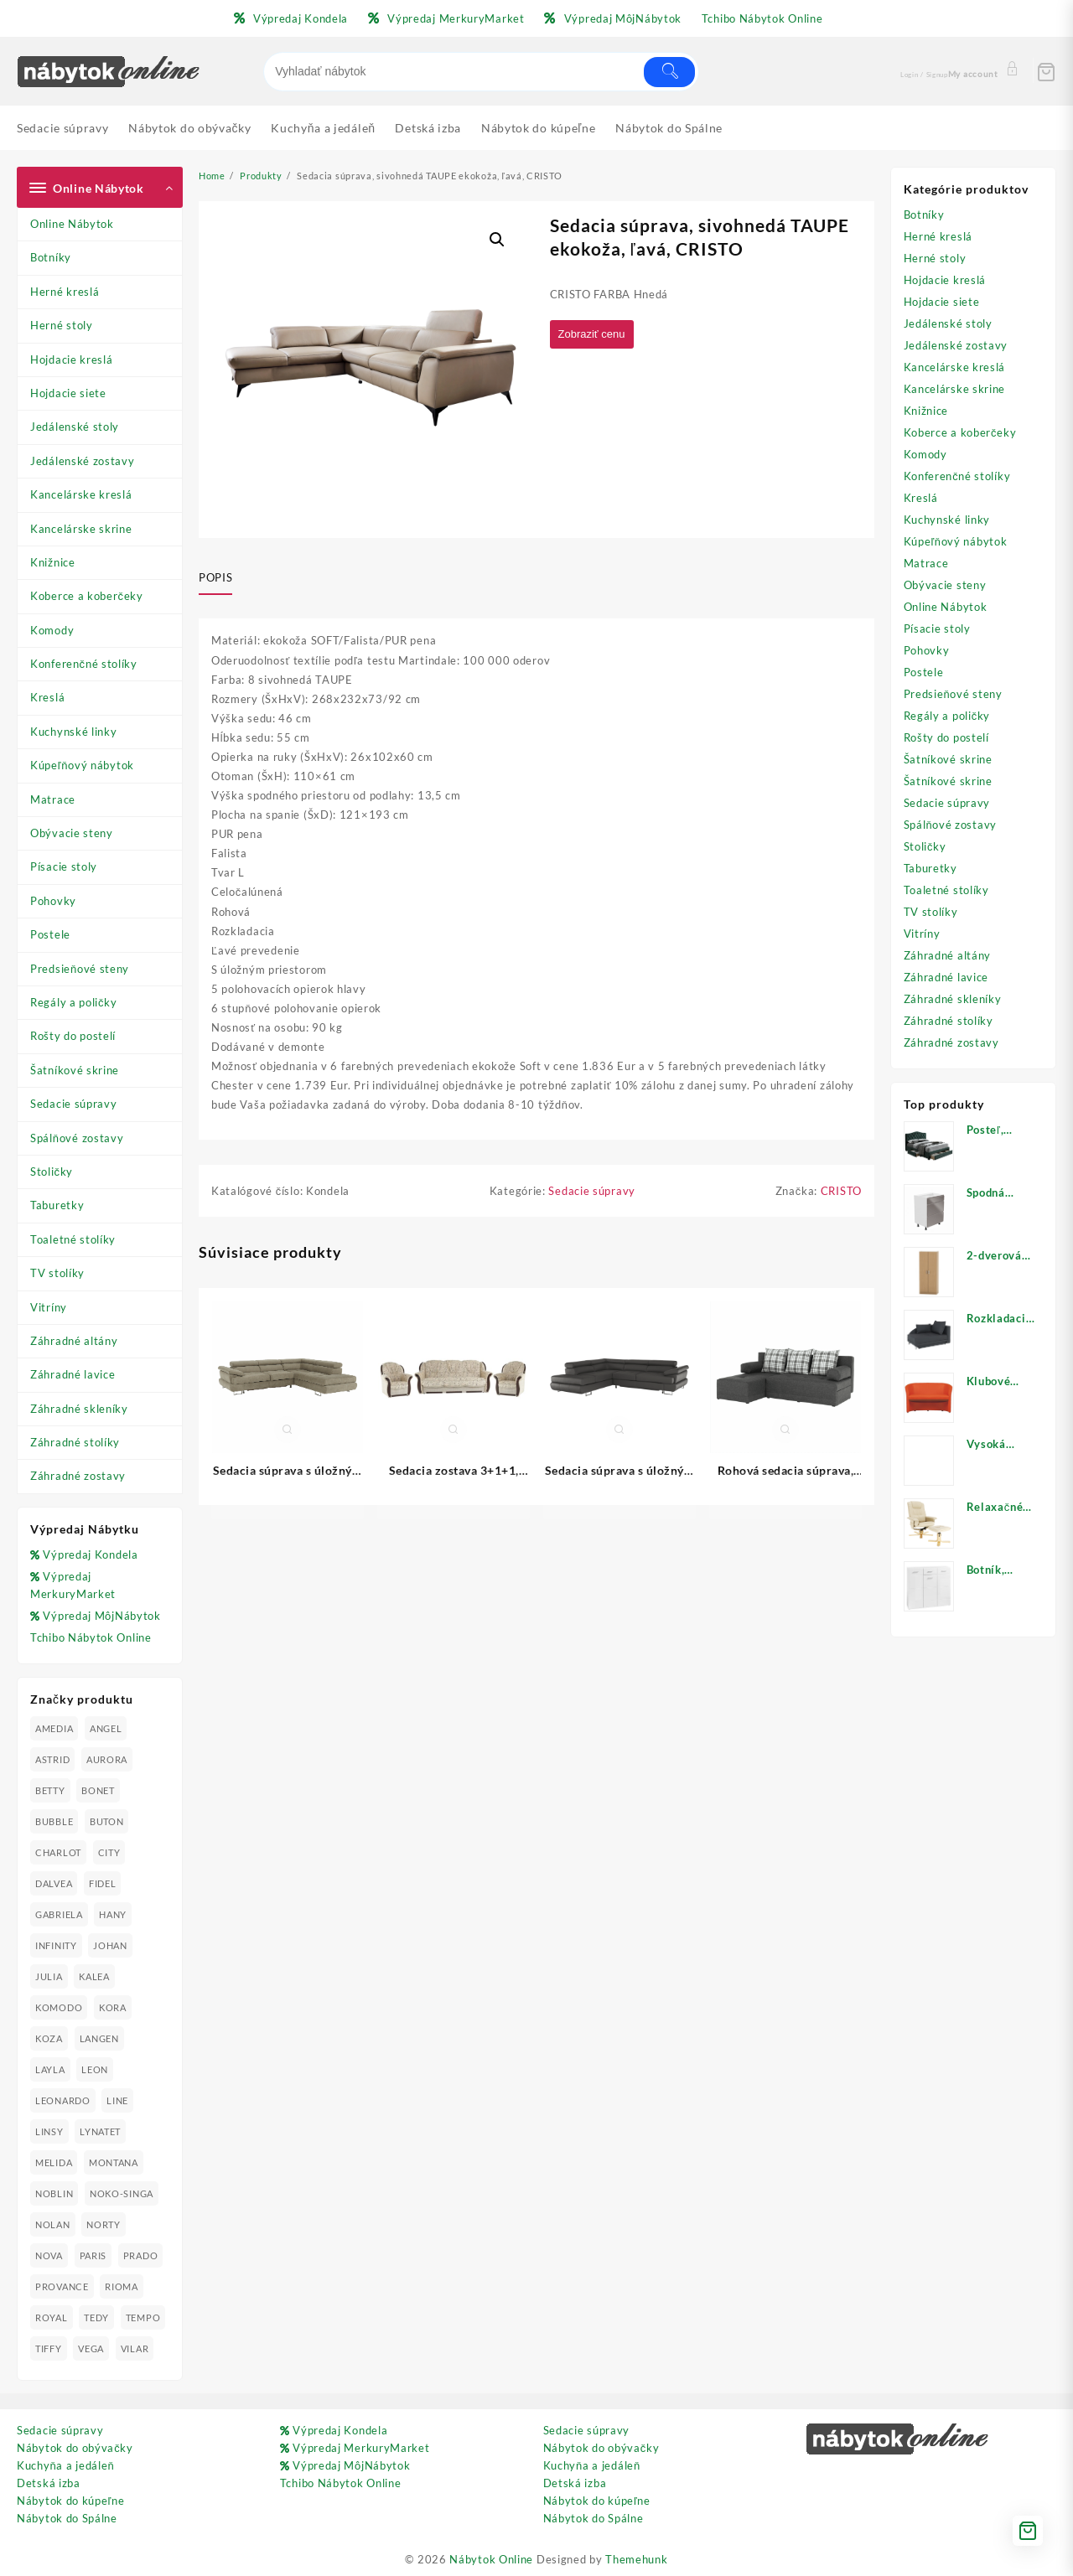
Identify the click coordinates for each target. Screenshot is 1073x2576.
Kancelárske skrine (81, 528)
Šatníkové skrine (74, 1070)
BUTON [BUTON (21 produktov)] (107, 1821)
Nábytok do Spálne (67, 2518)
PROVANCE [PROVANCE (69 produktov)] (62, 2286)
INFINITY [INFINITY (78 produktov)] (56, 1945)
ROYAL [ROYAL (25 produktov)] (51, 2317)
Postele (50, 934)
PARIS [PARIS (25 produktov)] (93, 2255)
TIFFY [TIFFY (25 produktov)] (48, 2348)
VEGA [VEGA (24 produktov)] (91, 2348)
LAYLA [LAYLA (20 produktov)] (50, 2069)
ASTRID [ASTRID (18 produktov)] (52, 1759)
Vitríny (48, 1307)
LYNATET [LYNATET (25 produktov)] (100, 2131)
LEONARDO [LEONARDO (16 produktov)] (63, 2100)
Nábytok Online (491, 2559)
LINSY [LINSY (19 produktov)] (49, 2131)
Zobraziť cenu (596, 334)
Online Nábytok (72, 223)
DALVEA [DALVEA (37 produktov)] (53, 1883)
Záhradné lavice (73, 1374)
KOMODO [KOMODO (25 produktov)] (58, 2007)
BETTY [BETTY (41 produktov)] (50, 1790)
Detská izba (48, 2483)
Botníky (50, 257)
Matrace (52, 799)
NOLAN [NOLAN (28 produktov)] (52, 2224)
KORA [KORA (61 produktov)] (113, 2007)
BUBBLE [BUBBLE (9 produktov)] (54, 1821)
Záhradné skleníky (79, 1408)
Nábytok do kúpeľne (70, 2500)
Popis (215, 577)
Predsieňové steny (79, 968)
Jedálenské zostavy (82, 461)
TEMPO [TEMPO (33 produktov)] (143, 2317)
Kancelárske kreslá (81, 494)
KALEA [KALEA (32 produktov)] (94, 1976)
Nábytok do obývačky (75, 2447)
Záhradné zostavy (78, 1475)
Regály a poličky (73, 1002)
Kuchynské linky (73, 731)
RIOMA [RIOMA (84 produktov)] (121, 2286)
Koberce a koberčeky (86, 596)
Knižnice (52, 562)
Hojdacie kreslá (71, 359)
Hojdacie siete (68, 393)
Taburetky (57, 1205)
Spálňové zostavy (76, 1138)
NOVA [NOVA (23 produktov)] (49, 2255)
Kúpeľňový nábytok (82, 765)
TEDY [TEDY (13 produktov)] (96, 2317)
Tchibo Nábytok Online (91, 1637)
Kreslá (47, 697)
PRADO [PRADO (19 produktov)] (140, 2255)
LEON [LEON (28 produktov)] (94, 2069)
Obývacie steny (71, 833)
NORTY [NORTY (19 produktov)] (103, 2224)
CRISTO (841, 1197)
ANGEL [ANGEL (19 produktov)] (106, 1728)
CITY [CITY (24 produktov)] (109, 1852)
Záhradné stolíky (75, 1442)
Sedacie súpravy (73, 1103)
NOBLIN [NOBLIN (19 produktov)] (54, 2193)
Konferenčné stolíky (83, 663)
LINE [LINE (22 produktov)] (117, 2100)
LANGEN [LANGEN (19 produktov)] (99, 2038)
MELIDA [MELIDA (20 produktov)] (53, 2162)
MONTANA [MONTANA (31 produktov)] (113, 2162)
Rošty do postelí (73, 1035)
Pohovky (53, 901)
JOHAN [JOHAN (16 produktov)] (110, 1945)
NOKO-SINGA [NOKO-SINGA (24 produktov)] (121, 2193)
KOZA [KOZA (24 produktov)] (49, 2038)
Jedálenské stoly (74, 426)
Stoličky (51, 1171)
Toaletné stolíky (73, 1239)
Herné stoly (61, 325)
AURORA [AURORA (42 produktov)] (106, 1759)
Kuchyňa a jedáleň (65, 2465)
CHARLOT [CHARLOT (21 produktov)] (58, 1852)
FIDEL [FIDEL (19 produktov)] (103, 1883)
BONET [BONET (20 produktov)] (98, 1790)
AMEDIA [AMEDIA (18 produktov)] (54, 1728)
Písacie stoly (63, 866)
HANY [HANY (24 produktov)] (113, 1914)
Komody (52, 630)
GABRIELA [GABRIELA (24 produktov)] (59, 1914)
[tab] (222, 578)
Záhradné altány (74, 1340)
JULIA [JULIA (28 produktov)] (49, 1976)
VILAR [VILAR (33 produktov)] (135, 2348)
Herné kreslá (64, 291)
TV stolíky (57, 1273)
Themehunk (636, 2559)
